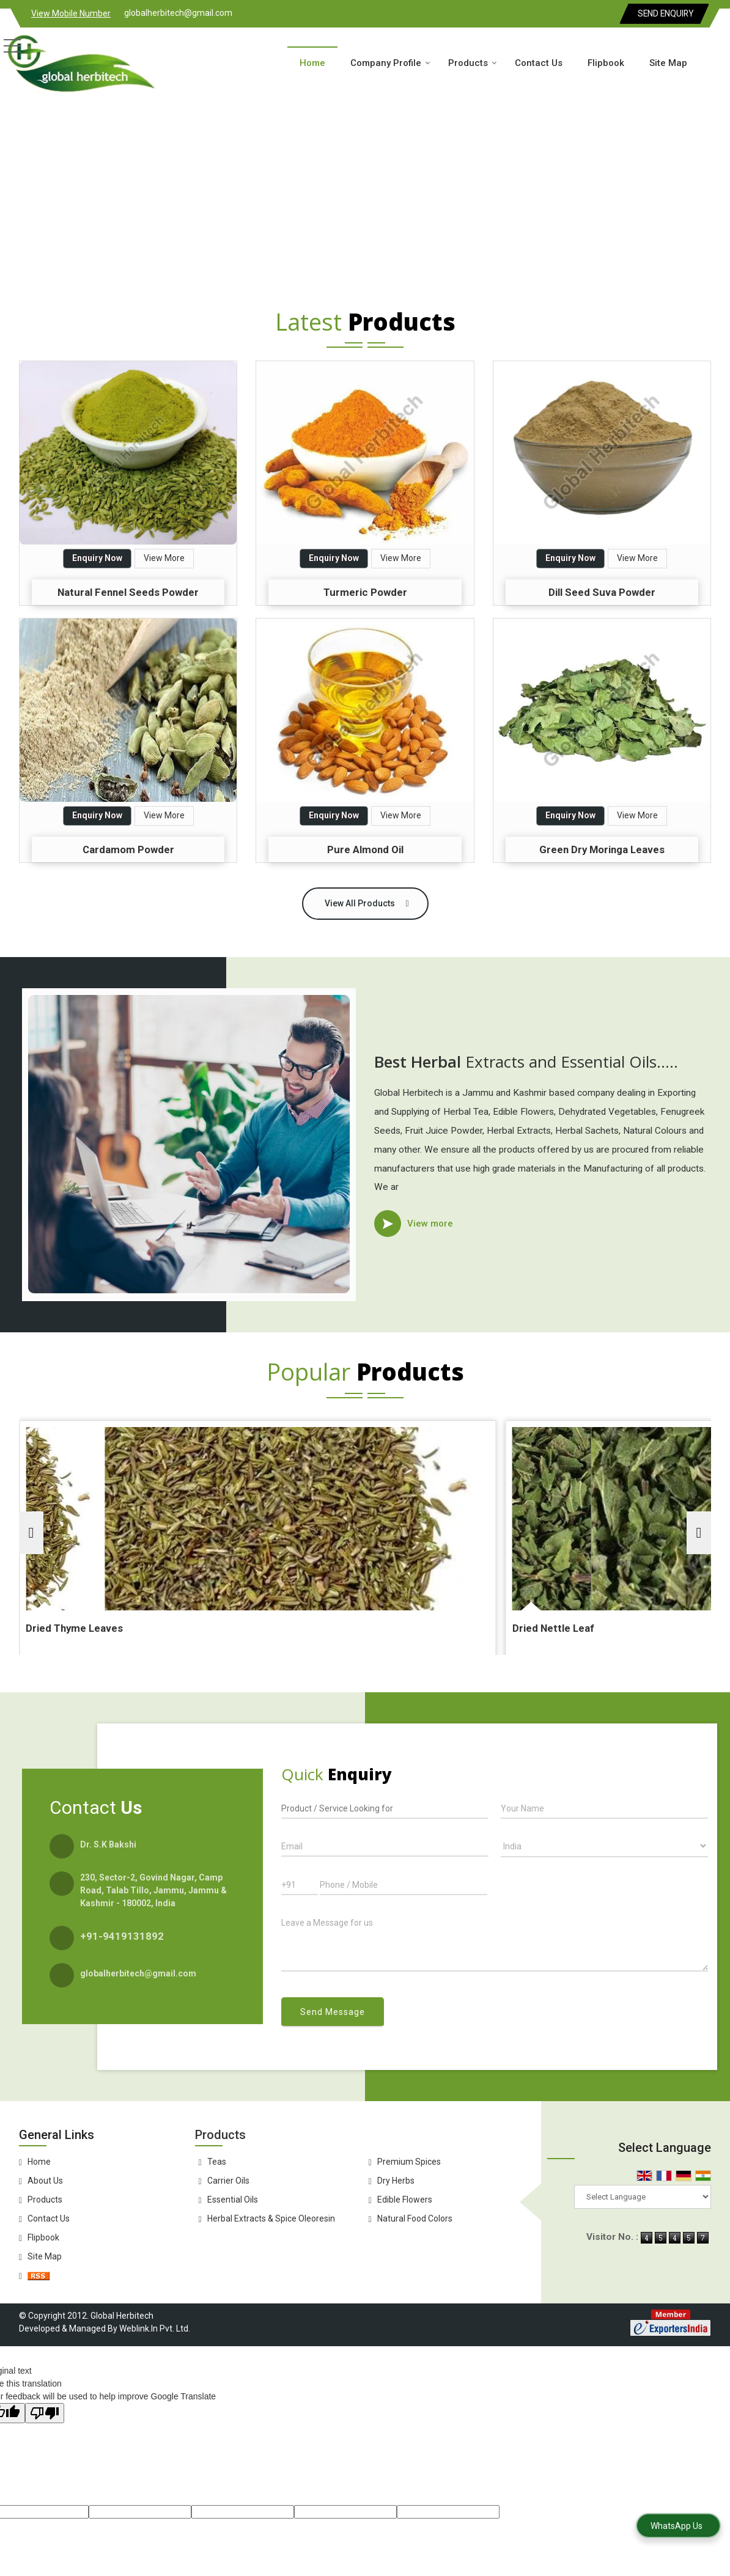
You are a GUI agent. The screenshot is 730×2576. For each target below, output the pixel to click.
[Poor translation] (44, 2413)
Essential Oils (232, 2199)
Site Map (668, 62)
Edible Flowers (404, 2199)
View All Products (360, 903)
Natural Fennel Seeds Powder (128, 592)
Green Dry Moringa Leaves (602, 849)
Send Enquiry (666, 13)
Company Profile (390, 62)
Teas (216, 2162)
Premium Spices (409, 2162)
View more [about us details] (430, 1223)
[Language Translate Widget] (642, 2197)
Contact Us (538, 62)
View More (164, 558)
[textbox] (385, 1807)
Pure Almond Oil (365, 849)
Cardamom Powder (128, 849)
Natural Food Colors (414, 2218)
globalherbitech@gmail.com (178, 13)
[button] (71, 13)
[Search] (716, 61)
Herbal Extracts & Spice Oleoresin (271, 2218)
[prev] (31, 1532)
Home (312, 62)
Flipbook (606, 62)
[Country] (604, 1845)
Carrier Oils (228, 2180)
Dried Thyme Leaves (204, 1628)
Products (472, 62)
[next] (699, 1532)
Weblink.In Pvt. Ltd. (154, 2328)
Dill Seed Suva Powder (601, 592)
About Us (45, 2180)
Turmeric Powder (365, 592)
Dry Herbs (396, 2180)
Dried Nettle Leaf (430, 1628)
